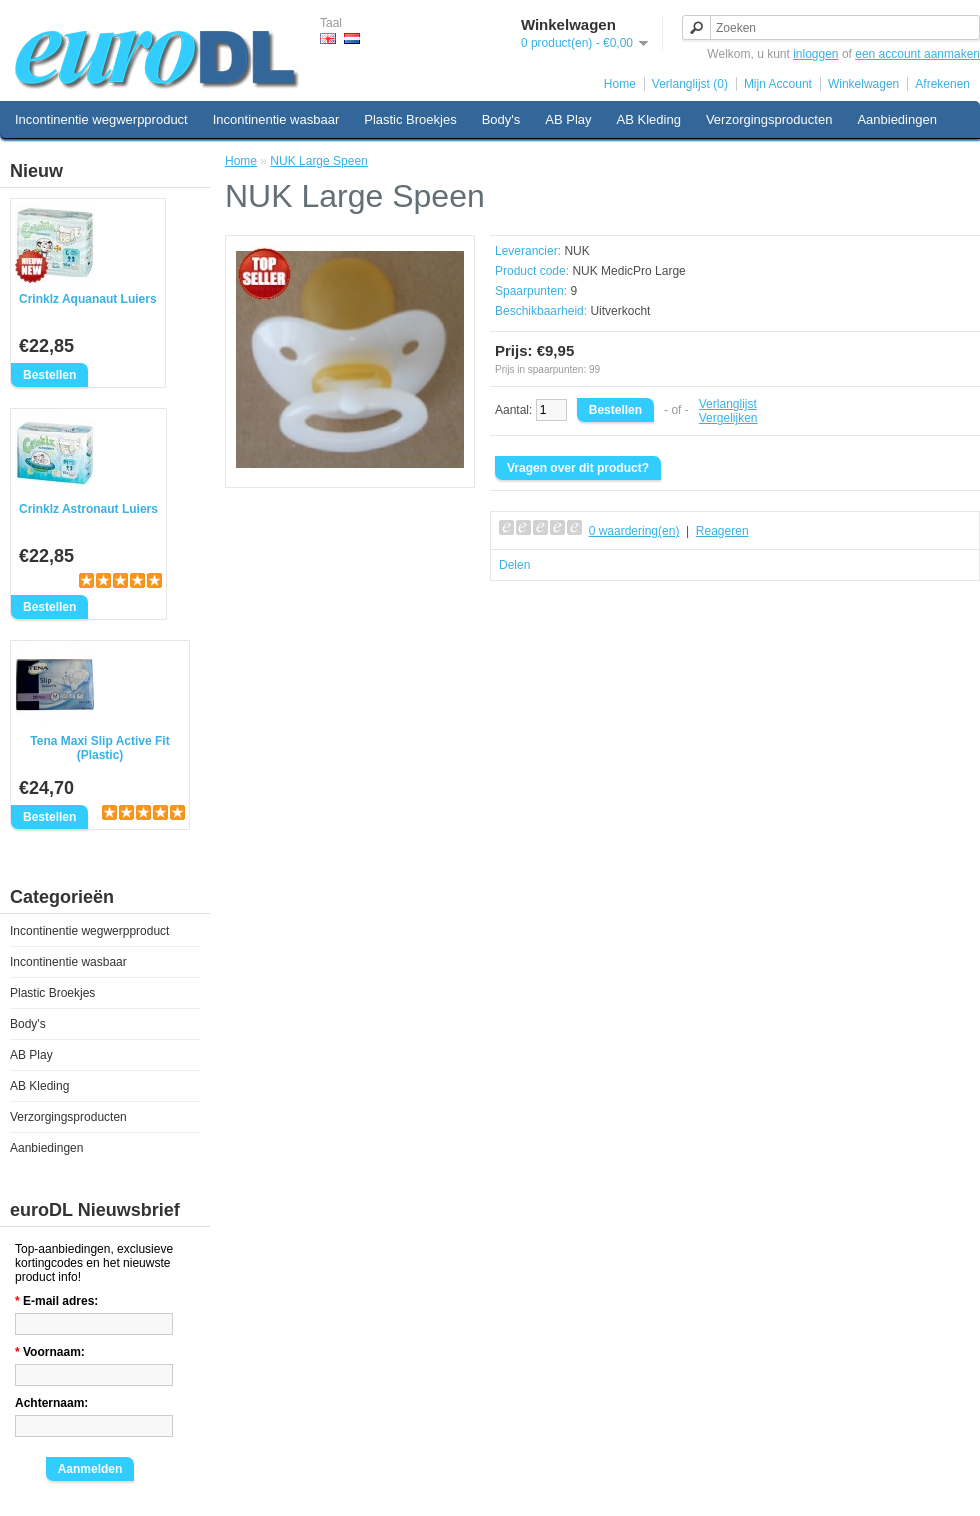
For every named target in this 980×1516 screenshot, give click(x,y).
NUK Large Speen (318, 161)
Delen (514, 565)
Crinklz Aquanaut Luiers (88, 299)
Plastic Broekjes (410, 119)
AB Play (568, 119)
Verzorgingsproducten (769, 119)
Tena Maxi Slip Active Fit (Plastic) (99, 748)
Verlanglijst (728, 404)
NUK (576, 251)
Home (620, 84)
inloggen (815, 54)
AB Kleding (649, 119)
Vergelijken (728, 418)
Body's (501, 119)
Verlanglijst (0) (690, 84)
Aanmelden (90, 1469)
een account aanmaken (917, 54)
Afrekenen (942, 84)
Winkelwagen (863, 84)
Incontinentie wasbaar (276, 119)
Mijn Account (778, 84)
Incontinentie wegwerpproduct (101, 119)
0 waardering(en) (634, 531)
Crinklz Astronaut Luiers (88, 509)
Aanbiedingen (897, 119)
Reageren (722, 531)
